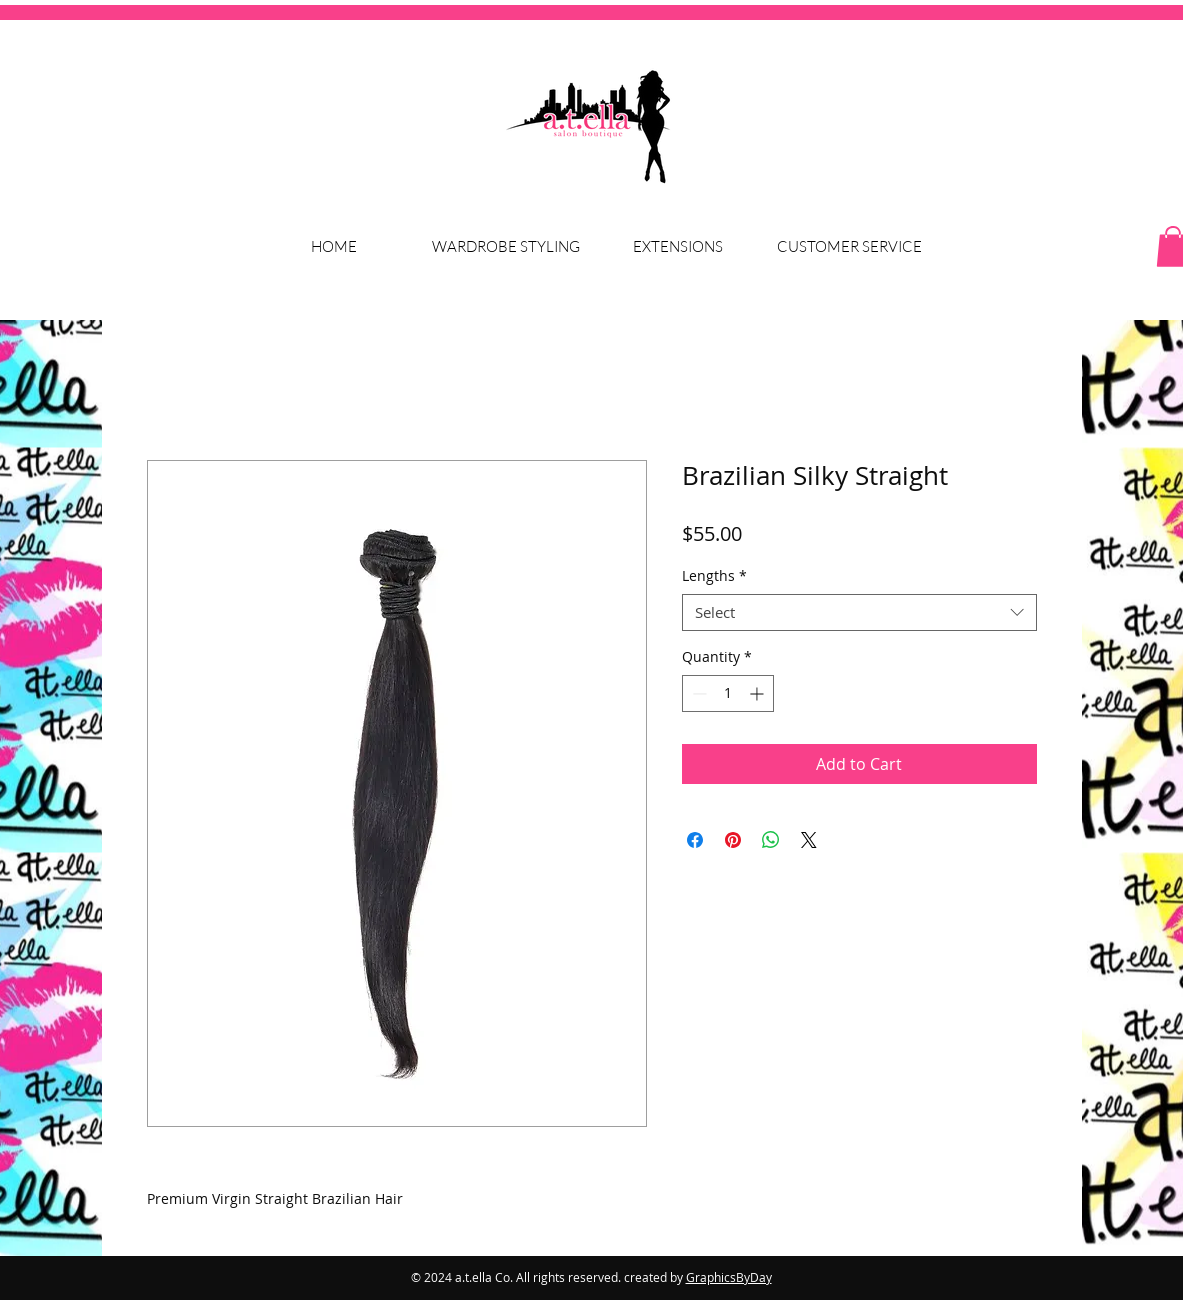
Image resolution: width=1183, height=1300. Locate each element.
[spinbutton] (728, 693)
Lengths (714, 576)
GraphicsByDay (729, 1277)
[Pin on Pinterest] (733, 840)
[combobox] (859, 613)
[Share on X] (809, 840)
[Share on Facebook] (695, 840)
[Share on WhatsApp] (771, 840)
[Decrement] (697, 693)
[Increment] (758, 693)
